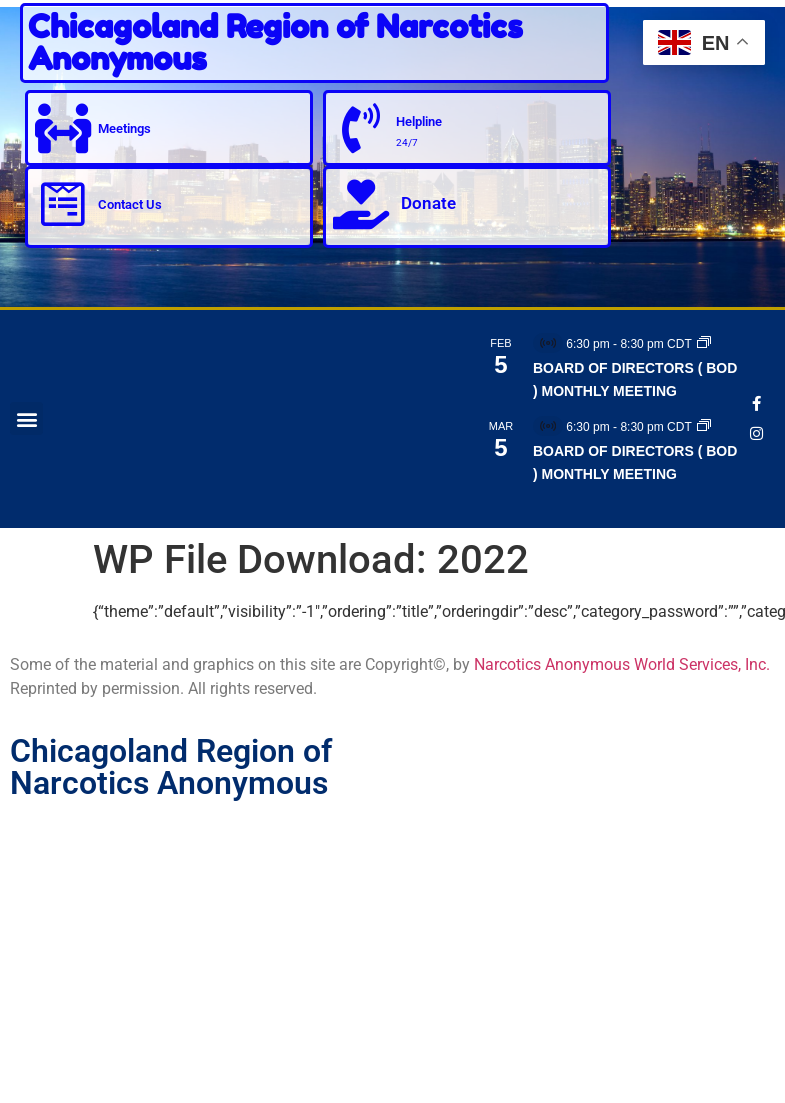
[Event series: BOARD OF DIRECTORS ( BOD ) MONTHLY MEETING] (704, 344)
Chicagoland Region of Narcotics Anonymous (275, 42)
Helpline (419, 121)
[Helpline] (361, 128)
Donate (428, 203)
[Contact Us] (63, 204)
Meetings (124, 128)
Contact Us (130, 204)
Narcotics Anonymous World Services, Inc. (622, 664)
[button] (26, 418)
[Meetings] (63, 128)
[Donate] (361, 204)
